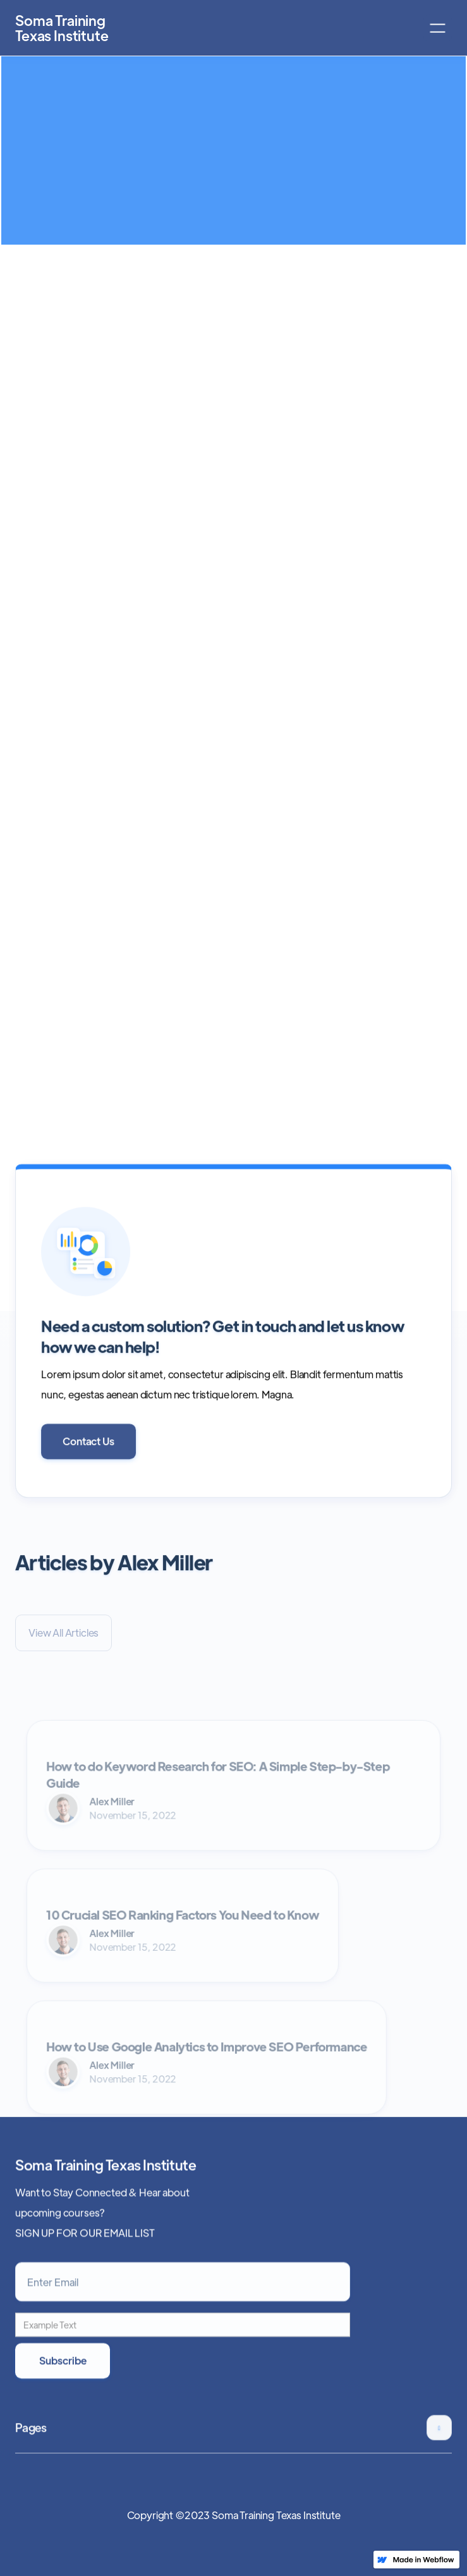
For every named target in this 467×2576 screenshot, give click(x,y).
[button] (437, 28)
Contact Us (88, 1452)
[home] (48, 28)
